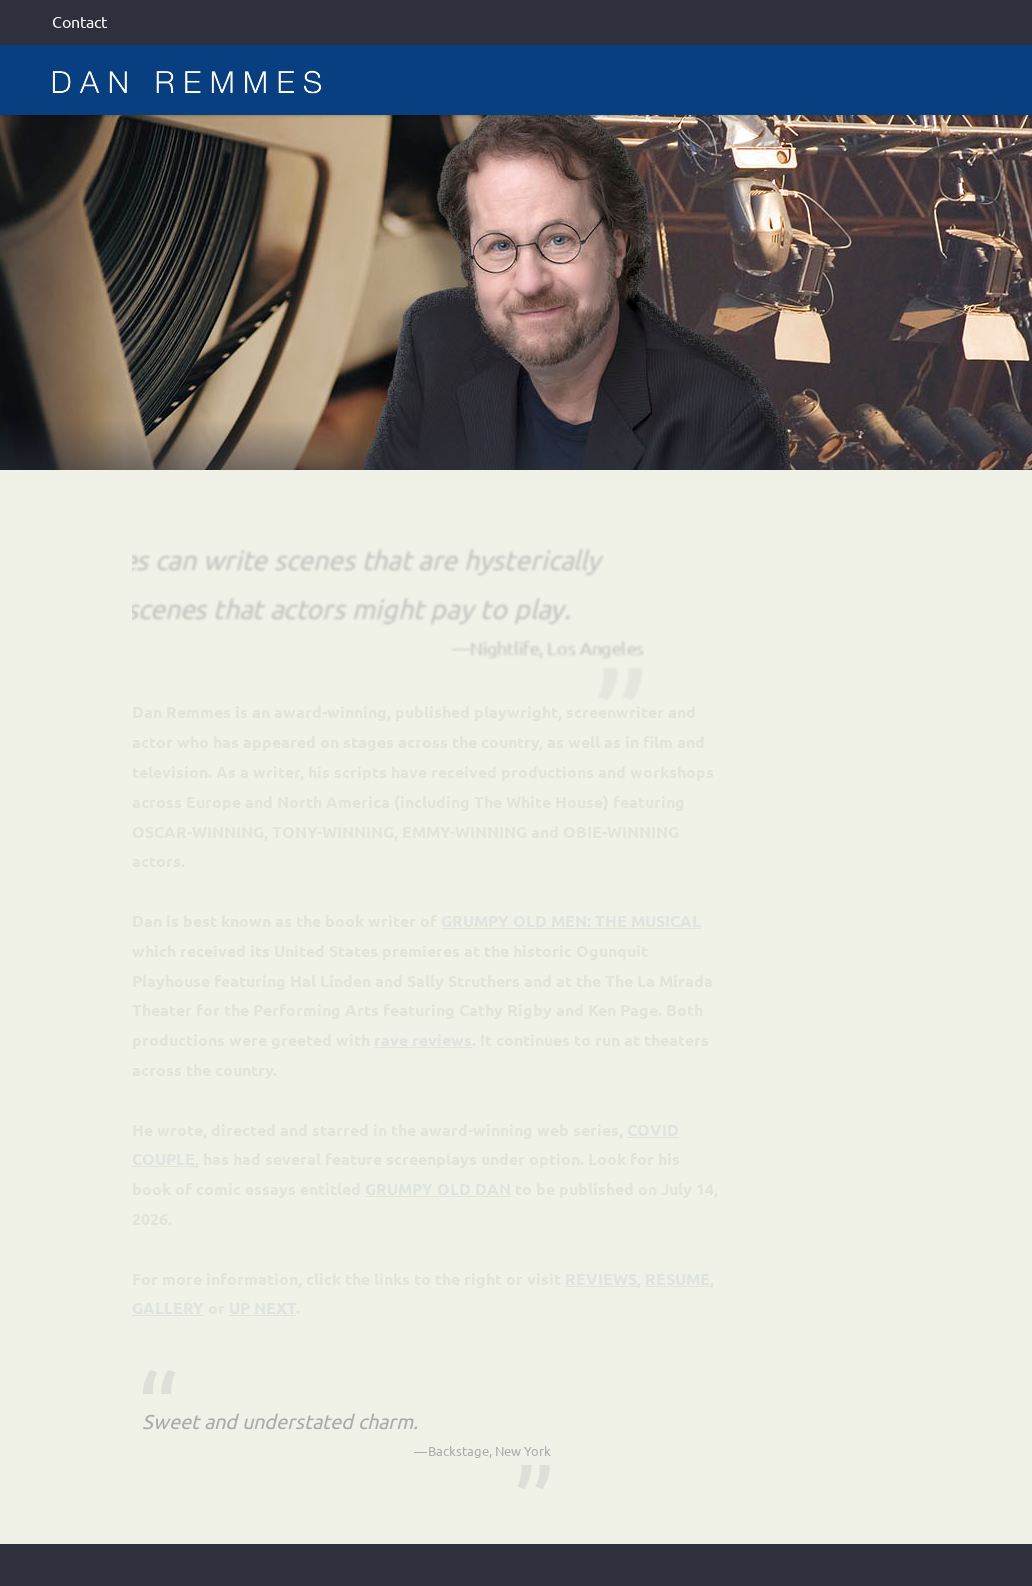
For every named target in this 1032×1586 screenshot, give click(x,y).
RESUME (677, 1278)
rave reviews (423, 1039)
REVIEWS (601, 1278)
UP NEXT (262, 1307)
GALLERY (168, 1307)
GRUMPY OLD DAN (438, 1188)
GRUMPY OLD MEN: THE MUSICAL (571, 920)
